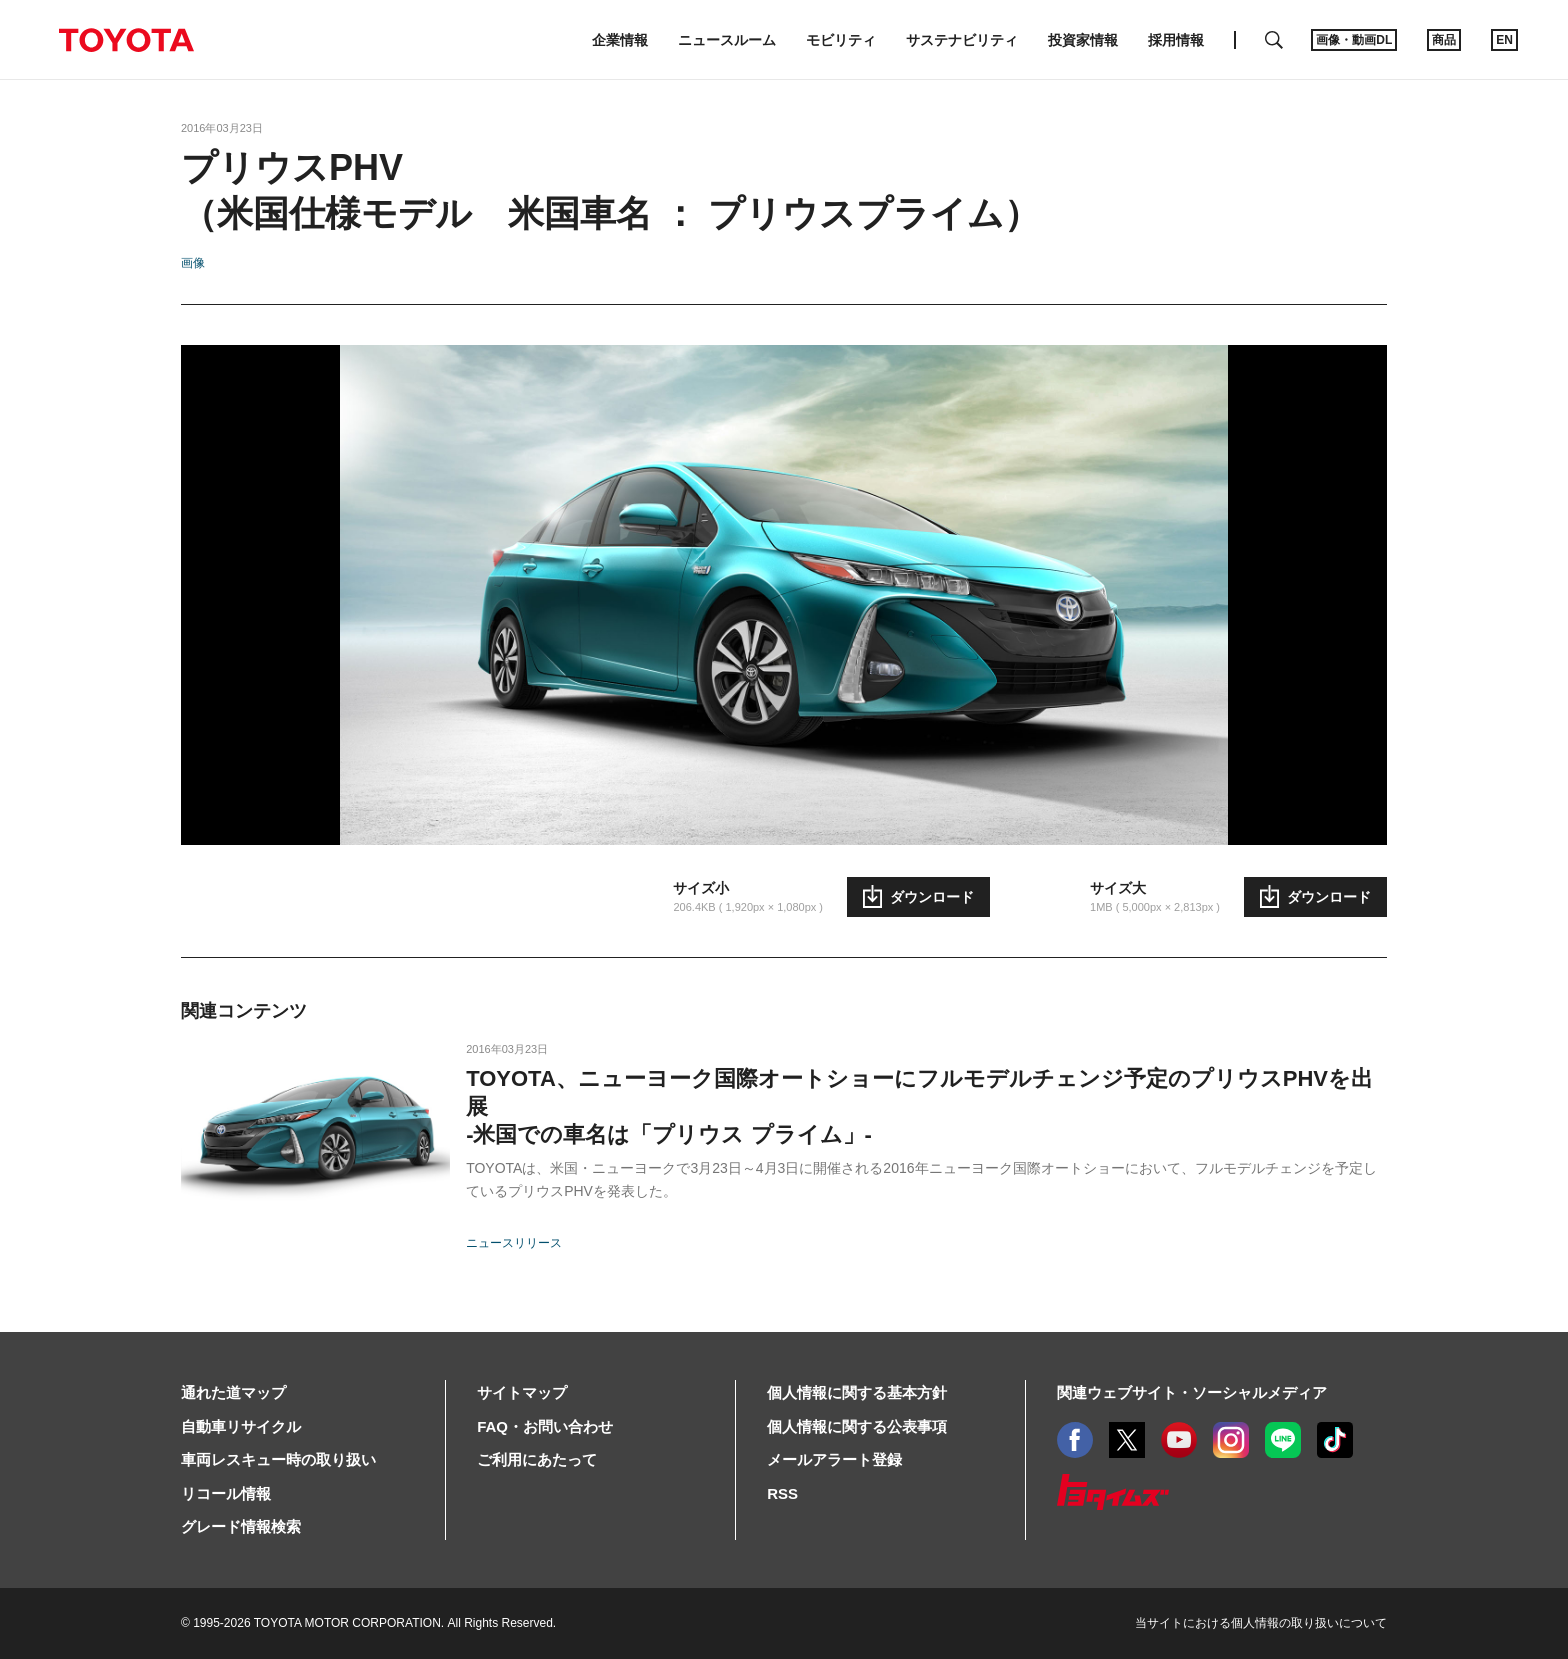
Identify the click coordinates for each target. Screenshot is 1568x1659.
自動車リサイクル (241, 1426)
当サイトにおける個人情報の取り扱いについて (1261, 1623)
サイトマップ (522, 1392)
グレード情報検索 (241, 1526)
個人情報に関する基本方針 (857, 1392)
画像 (193, 263)
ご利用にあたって (537, 1459)
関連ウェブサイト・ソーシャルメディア (1192, 1392)
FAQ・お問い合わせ (545, 1426)
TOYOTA (126, 40)
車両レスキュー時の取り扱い (278, 1459)
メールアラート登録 (834, 1459)
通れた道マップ (233, 1392)
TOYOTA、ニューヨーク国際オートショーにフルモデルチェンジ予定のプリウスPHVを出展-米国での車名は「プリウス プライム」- (919, 1106)
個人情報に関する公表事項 (857, 1426)
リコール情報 (226, 1493)
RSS (782, 1493)
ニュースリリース (514, 1243)
